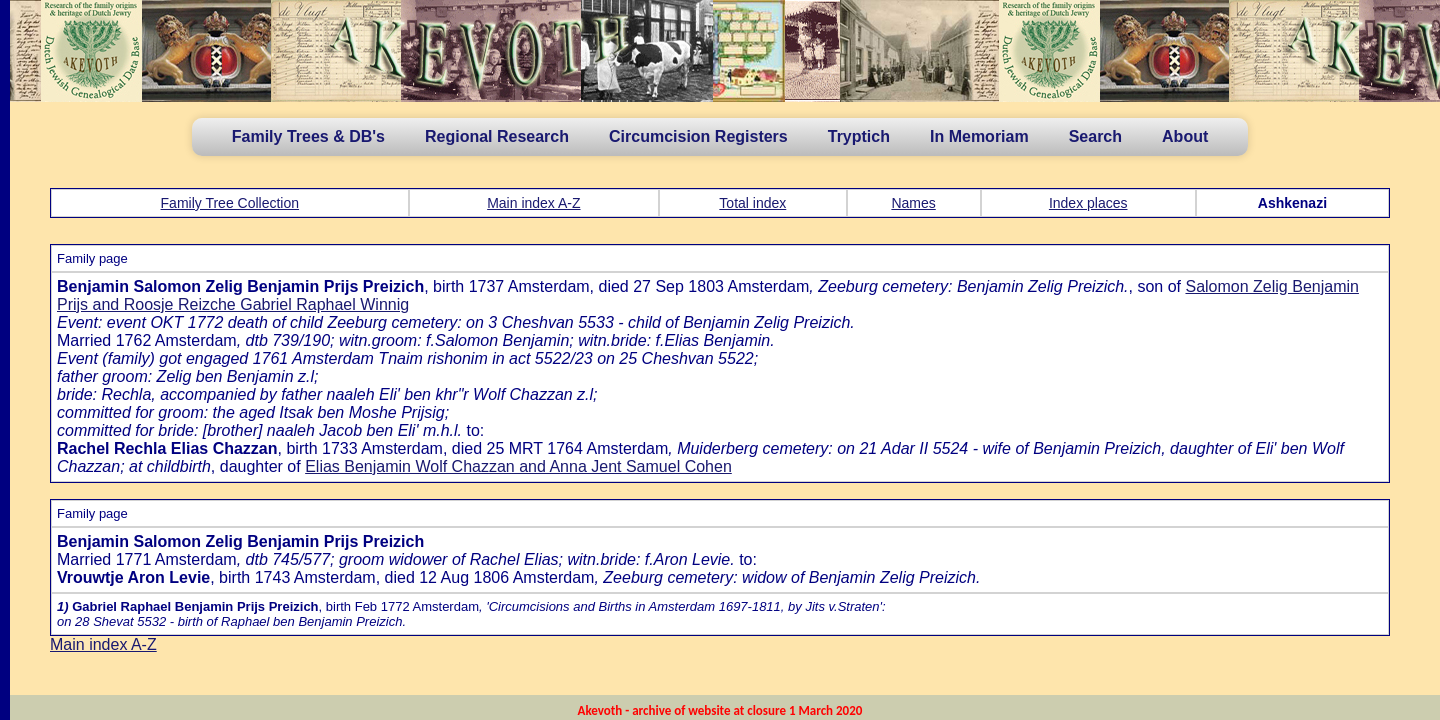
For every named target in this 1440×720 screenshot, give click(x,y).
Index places (1088, 203)
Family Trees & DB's (308, 136)
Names (913, 203)
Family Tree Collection (230, 203)
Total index (752, 203)
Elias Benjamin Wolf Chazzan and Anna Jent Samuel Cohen (518, 466)
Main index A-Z (533, 203)
